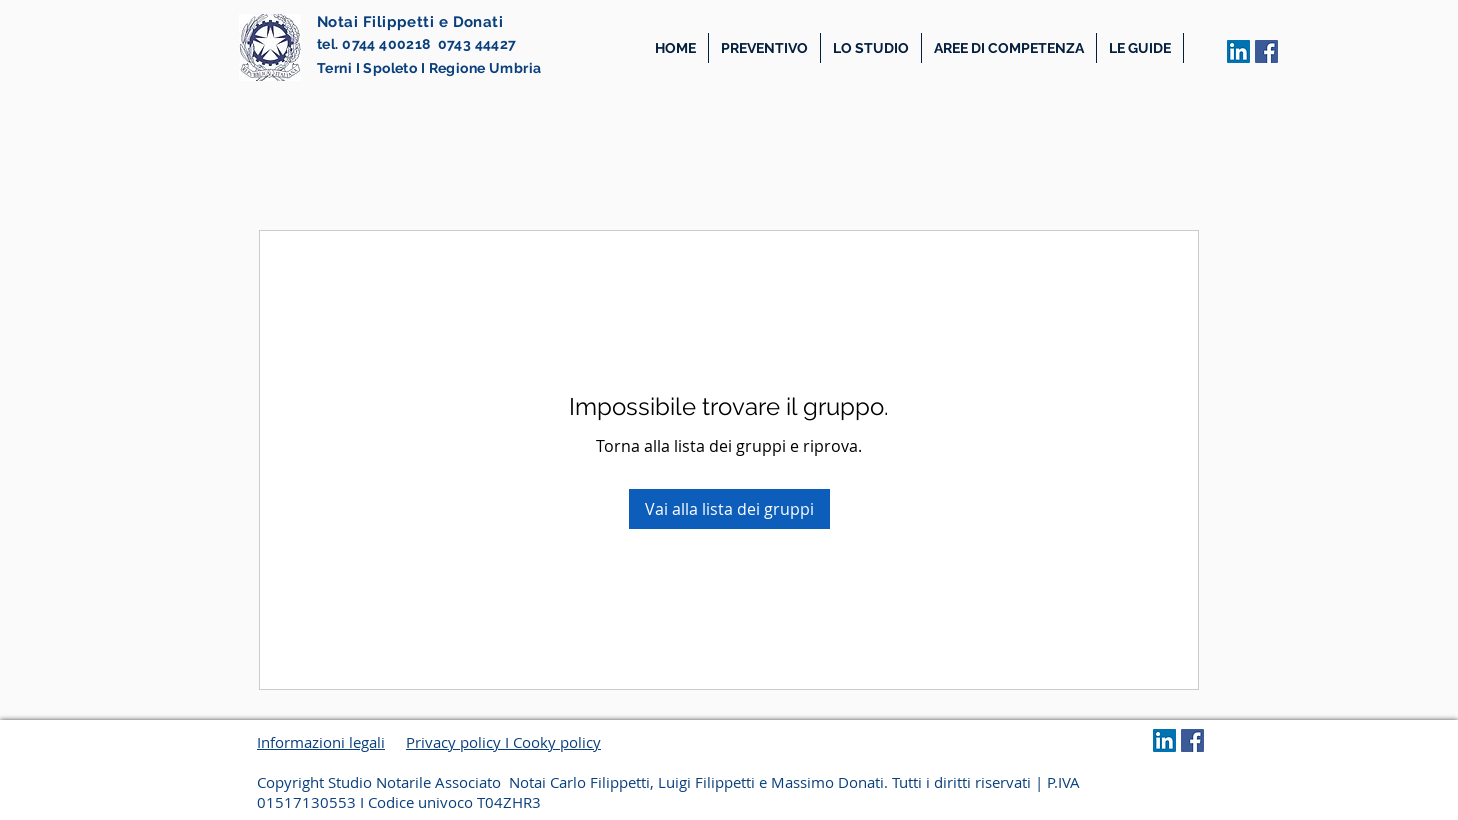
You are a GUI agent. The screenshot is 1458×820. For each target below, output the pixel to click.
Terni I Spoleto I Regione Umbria (429, 68)
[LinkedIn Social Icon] (1238, 51)
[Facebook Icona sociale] (1266, 51)
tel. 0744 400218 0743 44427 (417, 44)
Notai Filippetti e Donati (410, 22)
